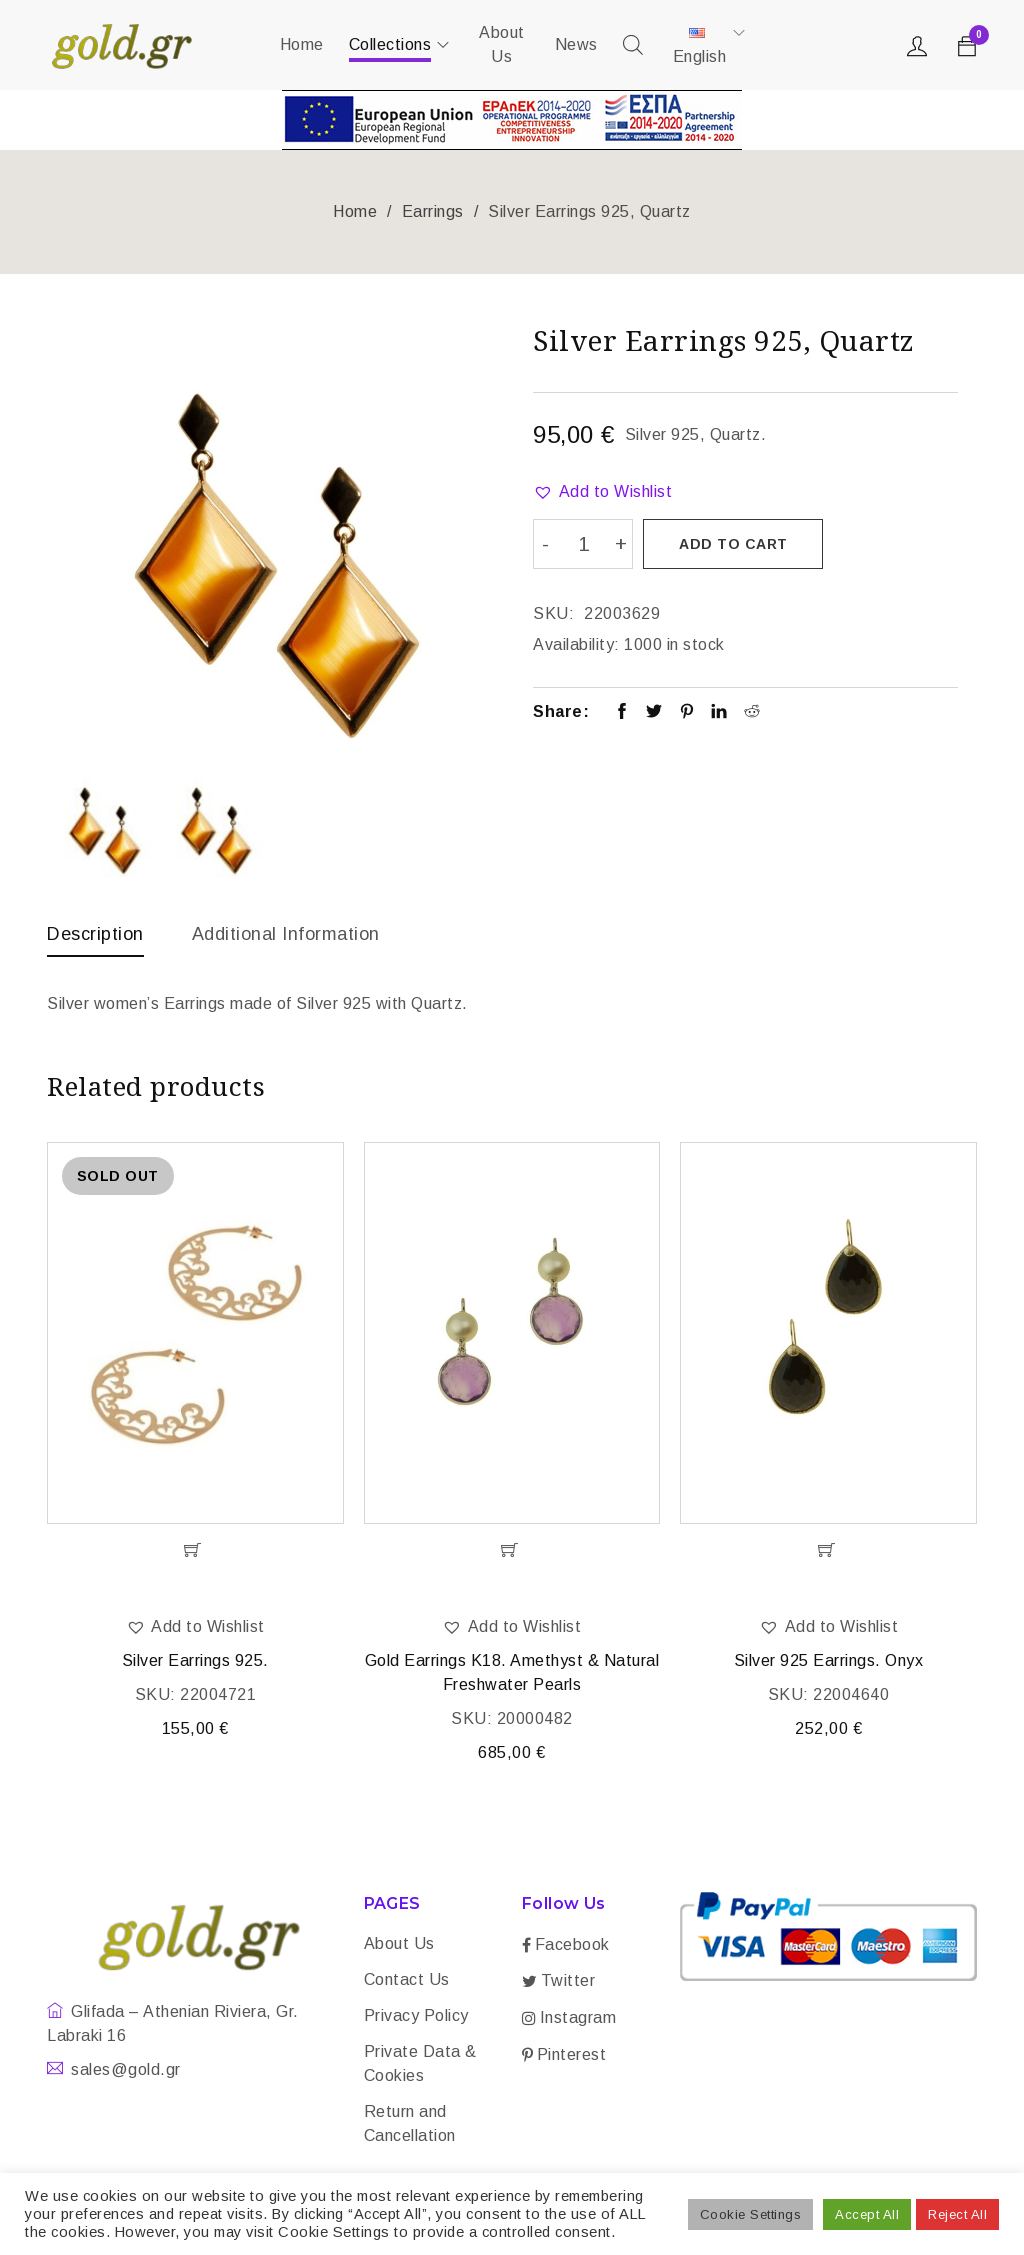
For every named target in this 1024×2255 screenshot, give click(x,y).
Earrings (433, 211)
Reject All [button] (957, 2214)
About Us (399, 1943)
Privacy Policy (416, 2015)
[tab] (95, 939)
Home (355, 211)
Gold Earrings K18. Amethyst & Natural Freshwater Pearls (512, 1672)
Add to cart (733, 544)
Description (95, 934)
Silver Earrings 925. (195, 1660)
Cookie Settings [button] (751, 2214)
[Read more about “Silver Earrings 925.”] (195, 1550)
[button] (602, 492)
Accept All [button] (867, 2214)
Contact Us (407, 1979)
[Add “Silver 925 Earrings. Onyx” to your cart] (828, 1550)
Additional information (286, 934)
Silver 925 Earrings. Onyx (829, 1660)
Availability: (576, 644)
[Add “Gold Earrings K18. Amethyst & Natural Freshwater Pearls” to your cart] (512, 1550)
